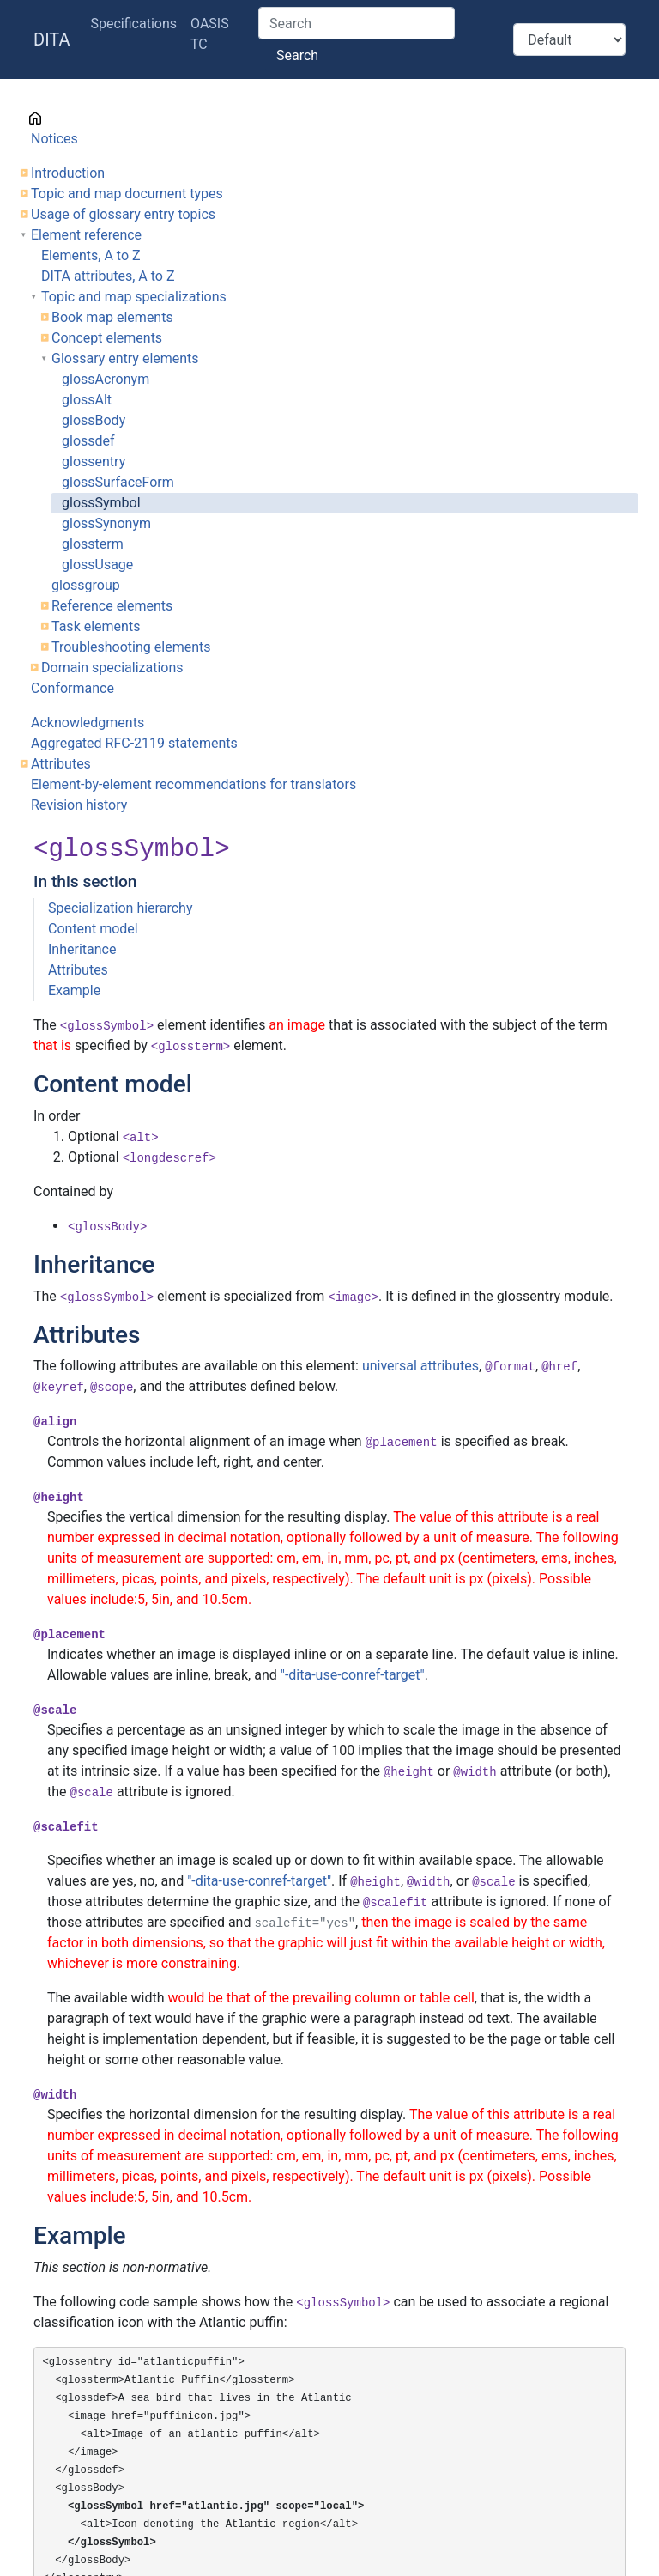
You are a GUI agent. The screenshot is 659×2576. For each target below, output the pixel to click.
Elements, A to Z (91, 255)
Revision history (79, 805)
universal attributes (420, 1366)
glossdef (88, 441)
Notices (54, 139)
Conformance (72, 688)
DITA (51, 39)
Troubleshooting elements (130, 647)
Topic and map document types (127, 193)
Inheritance (82, 949)
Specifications (134, 23)
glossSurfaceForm (118, 482)
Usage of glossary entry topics (123, 214)
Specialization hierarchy (120, 908)
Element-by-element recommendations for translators (193, 784)
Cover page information (102, 118)
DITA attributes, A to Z (108, 276)
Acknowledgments (87, 722)
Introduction (68, 173)
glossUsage (97, 564)
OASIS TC (209, 33)
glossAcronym (105, 379)
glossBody (93, 420)
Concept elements (106, 338)
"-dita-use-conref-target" (353, 1675)
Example (74, 990)
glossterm (93, 544)
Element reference (86, 235)
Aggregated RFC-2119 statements (134, 743)
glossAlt (87, 400)
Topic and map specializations (134, 297)
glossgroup (85, 585)
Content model (93, 928)
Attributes (61, 764)
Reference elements (111, 606)
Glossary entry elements (125, 358)
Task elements (95, 626)
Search (297, 55)
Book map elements (112, 317)
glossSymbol (101, 503)
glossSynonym (106, 523)
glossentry (93, 461)
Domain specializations (112, 667)
